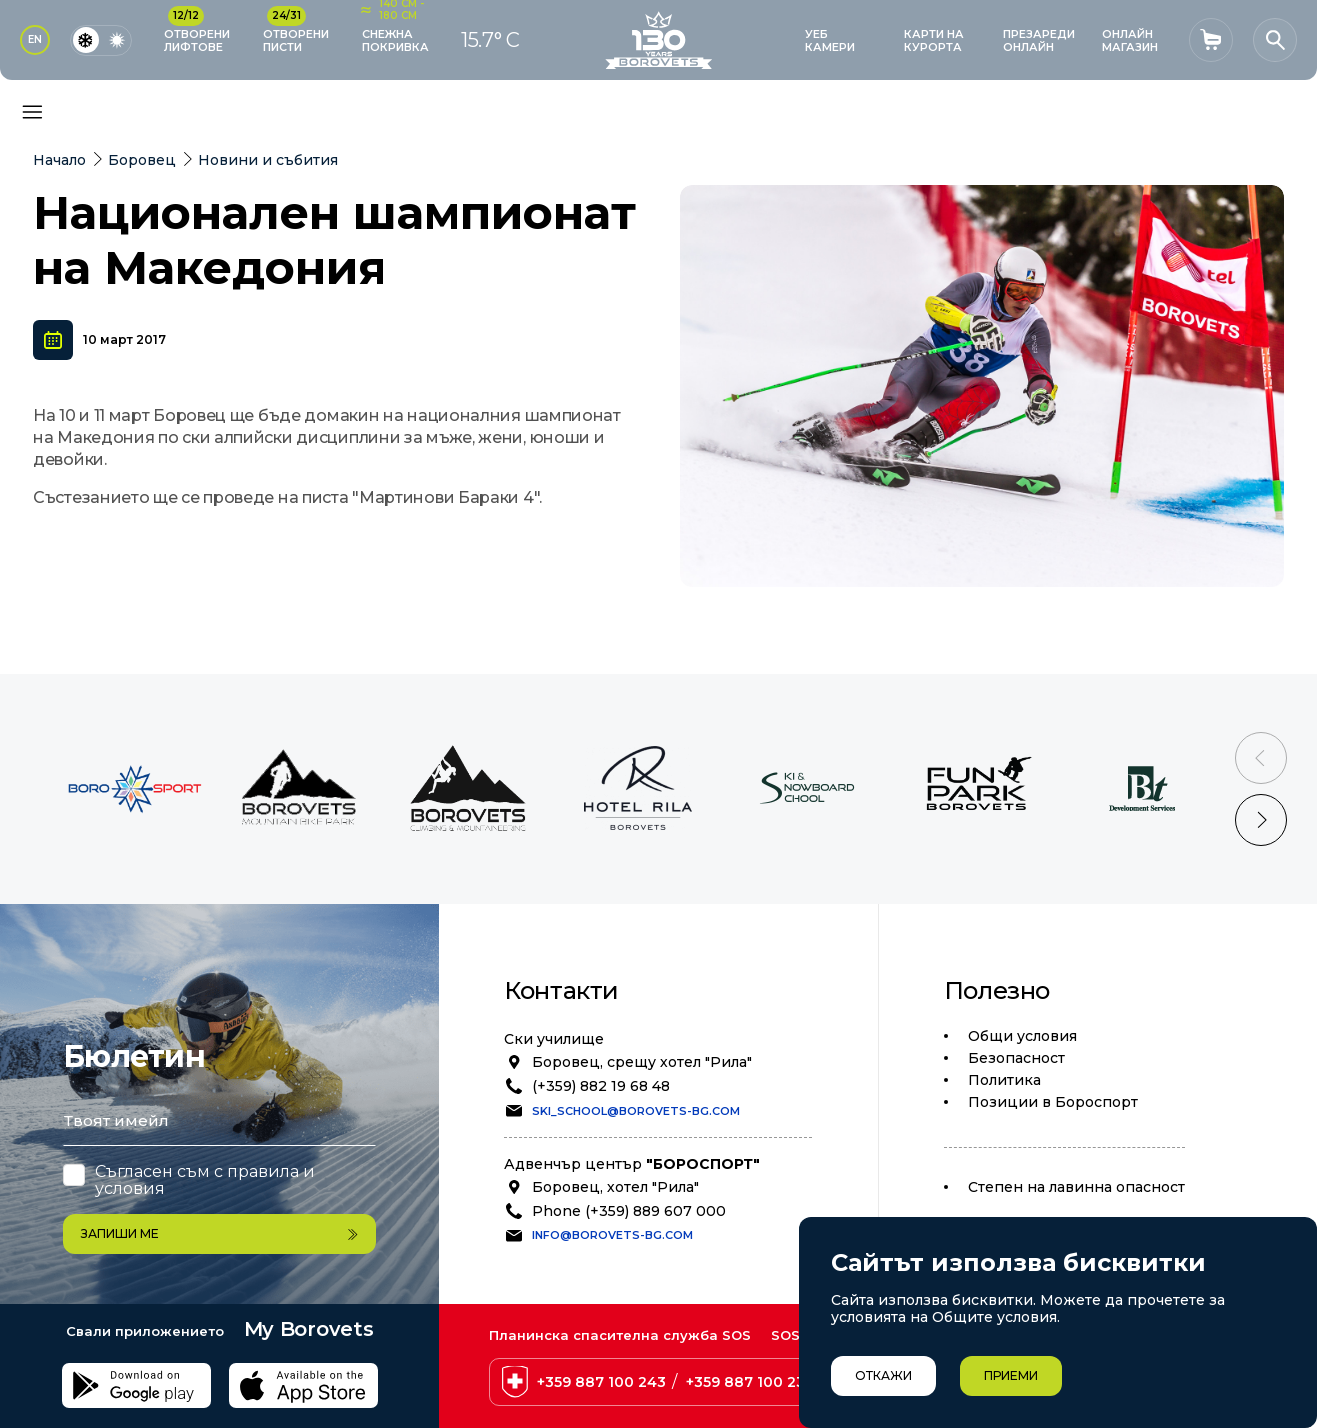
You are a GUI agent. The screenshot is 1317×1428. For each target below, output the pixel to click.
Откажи (883, 1375)
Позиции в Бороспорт (1053, 1102)
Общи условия (1022, 1036)
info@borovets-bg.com (612, 1235)
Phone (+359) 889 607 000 (629, 1211)
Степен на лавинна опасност (1076, 1187)
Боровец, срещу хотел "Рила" (642, 1062)
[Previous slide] (1261, 758)
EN (35, 39)
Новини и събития (268, 160)
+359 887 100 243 (601, 1382)
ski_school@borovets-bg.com (636, 1111)
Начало (59, 160)
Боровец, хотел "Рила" (615, 1187)
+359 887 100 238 (750, 1382)
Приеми (1011, 1375)
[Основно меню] (32, 112)
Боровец (142, 160)
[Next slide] (1261, 820)
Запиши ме (219, 1233)
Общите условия (994, 1317)
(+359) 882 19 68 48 (601, 1086)
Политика (1004, 1080)
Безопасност (1016, 1058)
